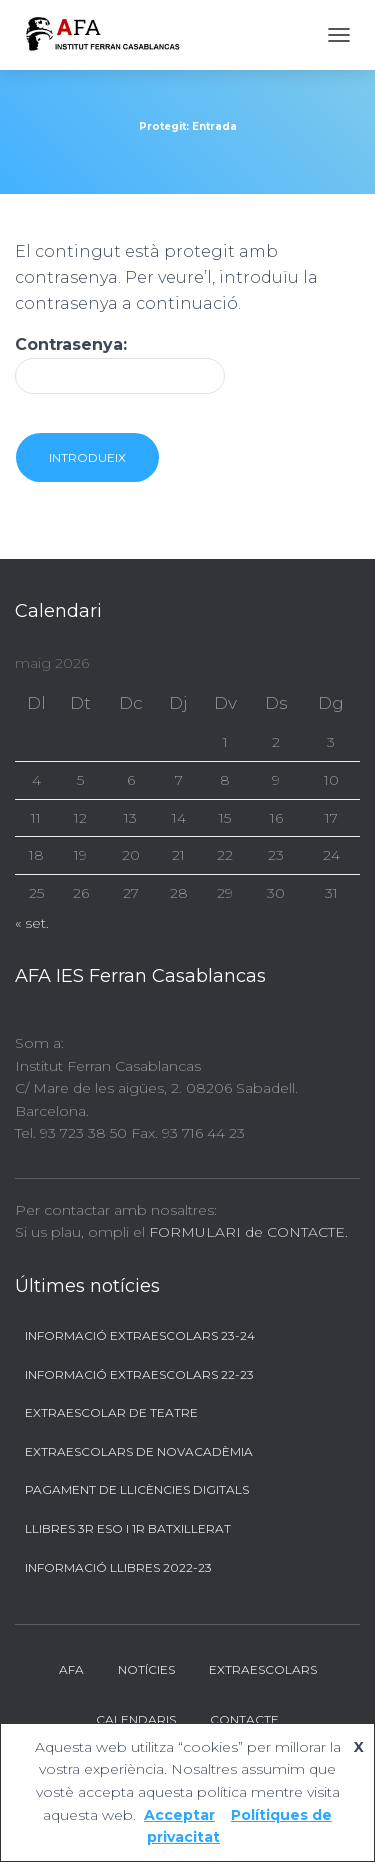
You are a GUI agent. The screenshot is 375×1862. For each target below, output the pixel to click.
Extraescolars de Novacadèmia (139, 1451)
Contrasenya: (120, 364)
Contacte (244, 1719)
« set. (32, 923)
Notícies (146, 1669)
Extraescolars (263, 1669)
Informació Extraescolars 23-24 (140, 1335)
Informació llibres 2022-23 (118, 1567)
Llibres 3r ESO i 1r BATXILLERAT (128, 1528)
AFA (71, 1669)
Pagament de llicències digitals (137, 1489)
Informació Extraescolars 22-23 (139, 1374)
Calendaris (136, 1719)
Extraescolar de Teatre (111, 1412)
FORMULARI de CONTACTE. (248, 1232)
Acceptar (179, 1815)
